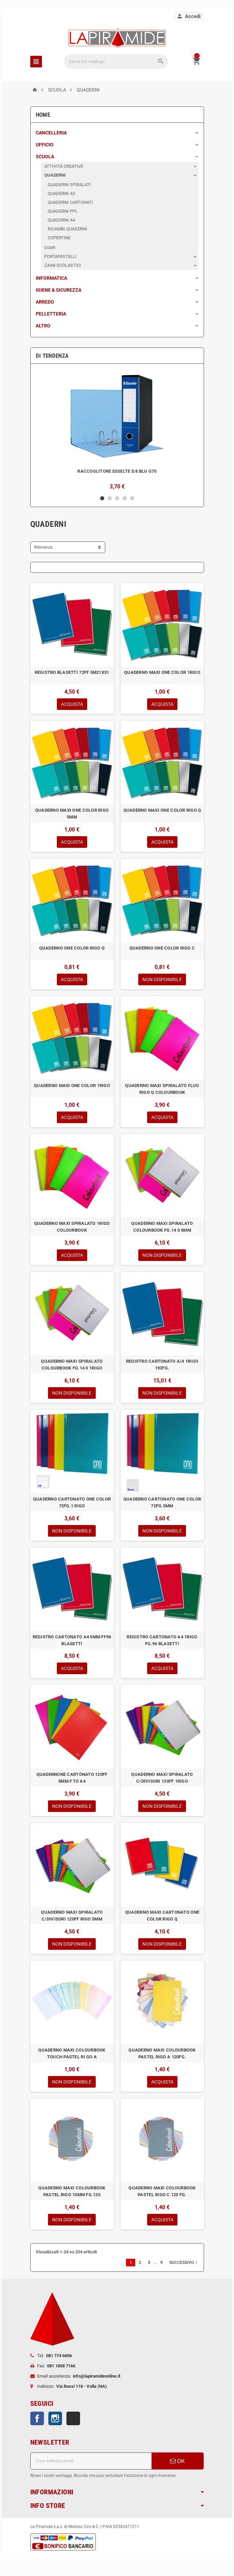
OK (177, 2461)
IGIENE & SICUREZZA (58, 290)
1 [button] (102, 498)
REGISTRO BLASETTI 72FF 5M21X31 (72, 672)
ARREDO (45, 302)
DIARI (50, 247)
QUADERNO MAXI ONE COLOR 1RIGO (162, 672)
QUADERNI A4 (61, 220)
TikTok (73, 2418)
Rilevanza (43, 547)
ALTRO (43, 325)
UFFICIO (44, 144)
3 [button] (117, 498)
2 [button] (110, 498)
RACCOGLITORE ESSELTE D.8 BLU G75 (116, 471)
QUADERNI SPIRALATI (69, 184)
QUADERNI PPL (63, 211)
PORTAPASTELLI (60, 256)
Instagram (55, 2418)
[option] (117, 429)
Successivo (184, 2262)
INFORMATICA (51, 278)
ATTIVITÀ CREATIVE (63, 166)
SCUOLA (45, 156)
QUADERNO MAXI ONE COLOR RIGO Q (162, 810)
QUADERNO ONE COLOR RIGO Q (72, 948)
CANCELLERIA (51, 132)
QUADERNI (55, 175)
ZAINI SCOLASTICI (62, 265)
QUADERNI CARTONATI (70, 202)
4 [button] (125, 498)
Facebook (37, 2418)
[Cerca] (116, 61)
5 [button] (132, 498)
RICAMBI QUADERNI (67, 228)
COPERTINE (59, 237)
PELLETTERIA (51, 314)
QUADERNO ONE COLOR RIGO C (162, 948)
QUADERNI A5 (61, 193)
